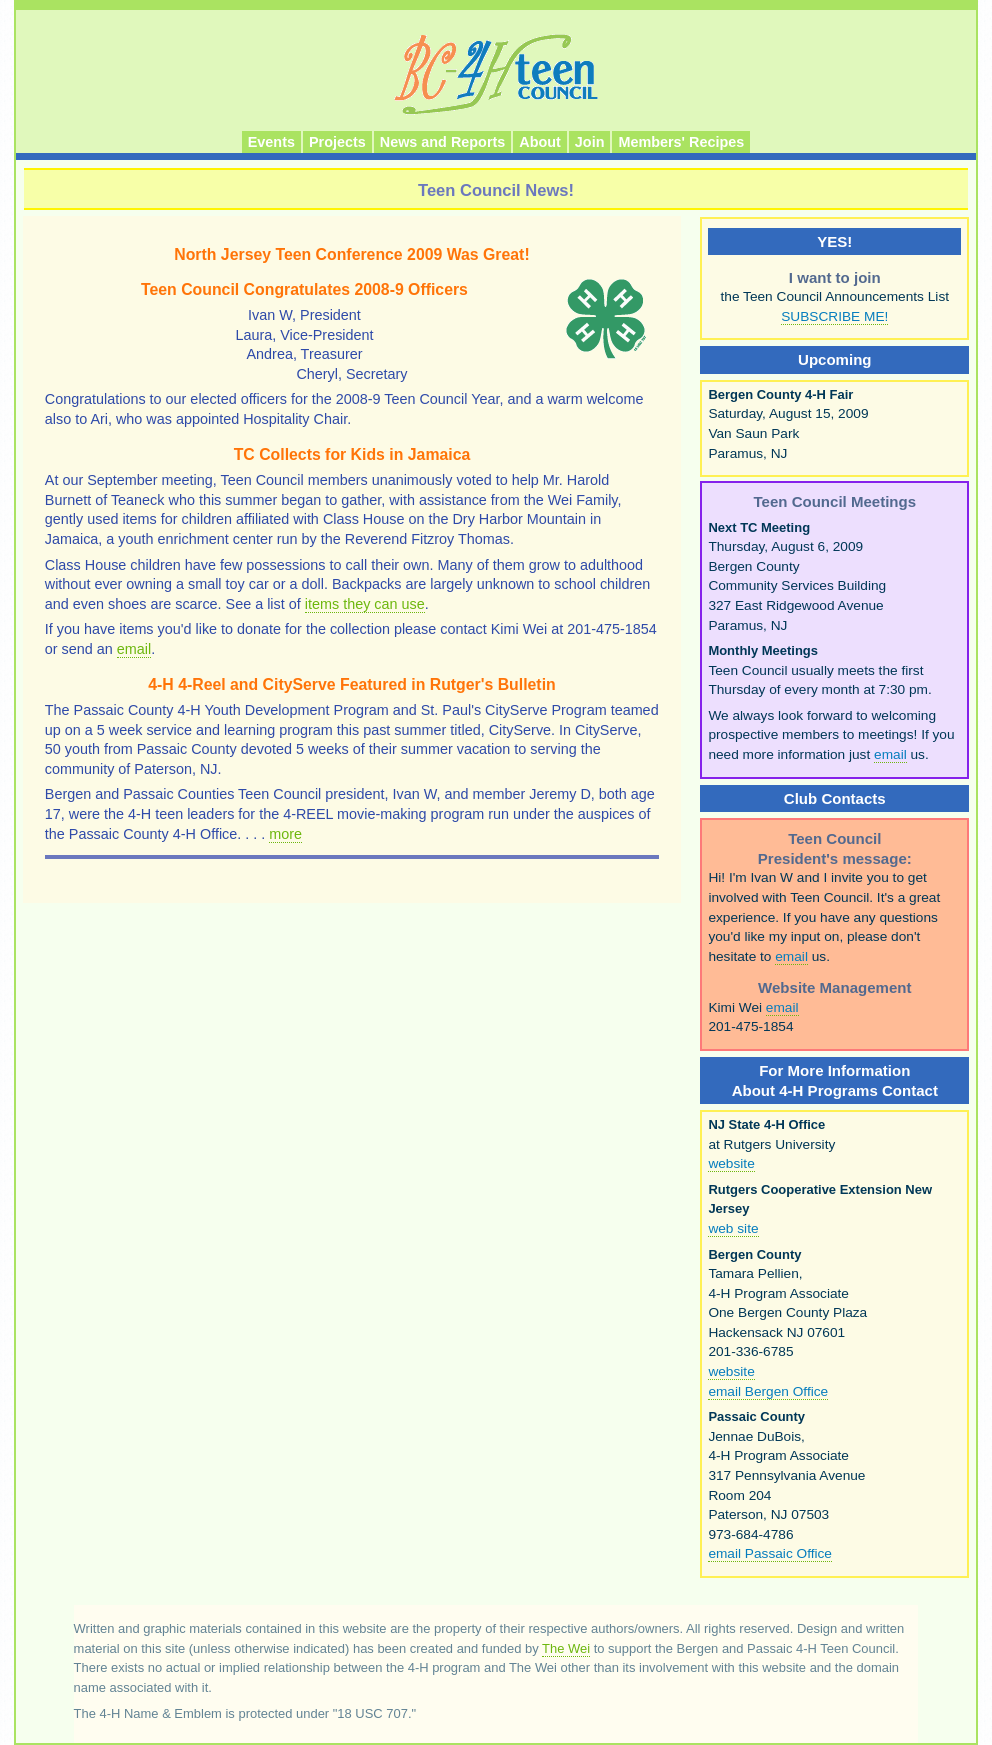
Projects (337, 142)
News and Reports (443, 142)
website (731, 1163)
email (134, 649)
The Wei (566, 1648)
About (540, 142)
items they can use (365, 604)
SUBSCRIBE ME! (834, 316)
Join (590, 142)
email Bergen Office (768, 1391)
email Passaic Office (770, 1553)
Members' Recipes (681, 142)
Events (271, 142)
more (285, 834)
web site (733, 1228)
